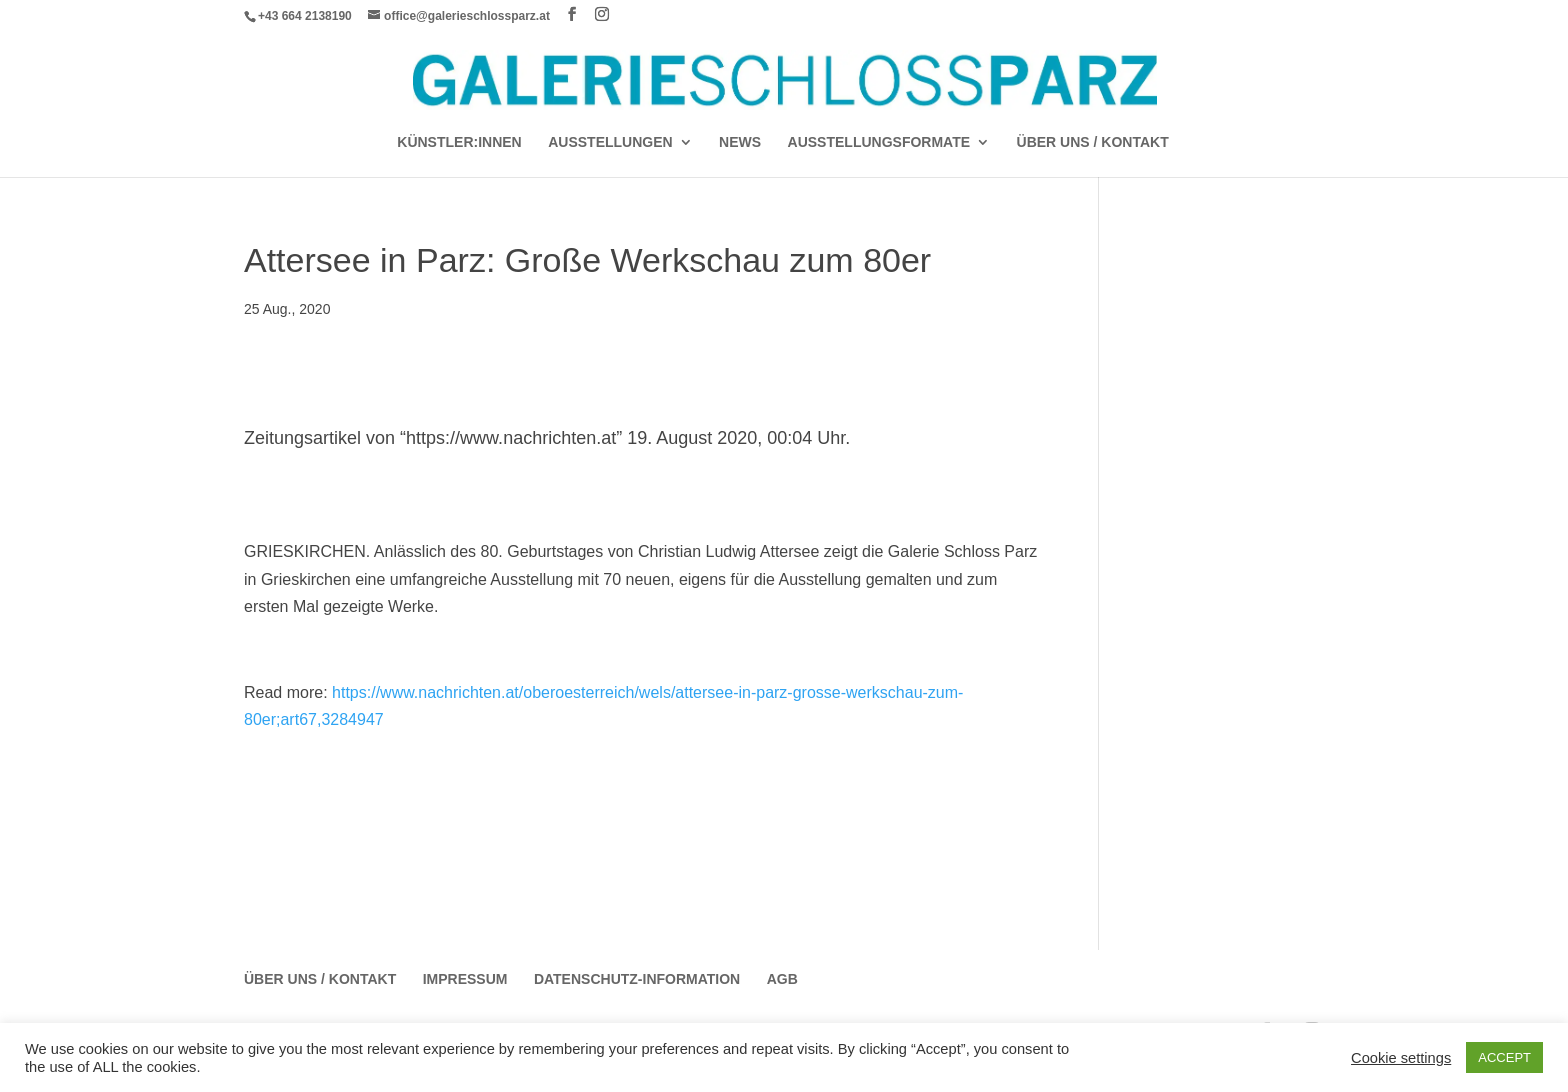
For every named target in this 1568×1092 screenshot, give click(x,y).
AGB (782, 979)
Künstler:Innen (459, 142)
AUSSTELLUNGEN (610, 142)
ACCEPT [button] (1504, 1057)
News (740, 142)
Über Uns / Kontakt (1093, 142)
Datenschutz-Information (637, 979)
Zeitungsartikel (305, 438)
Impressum (465, 979)
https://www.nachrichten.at (511, 438)
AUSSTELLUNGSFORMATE (879, 142)
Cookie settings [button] (1401, 1058)
